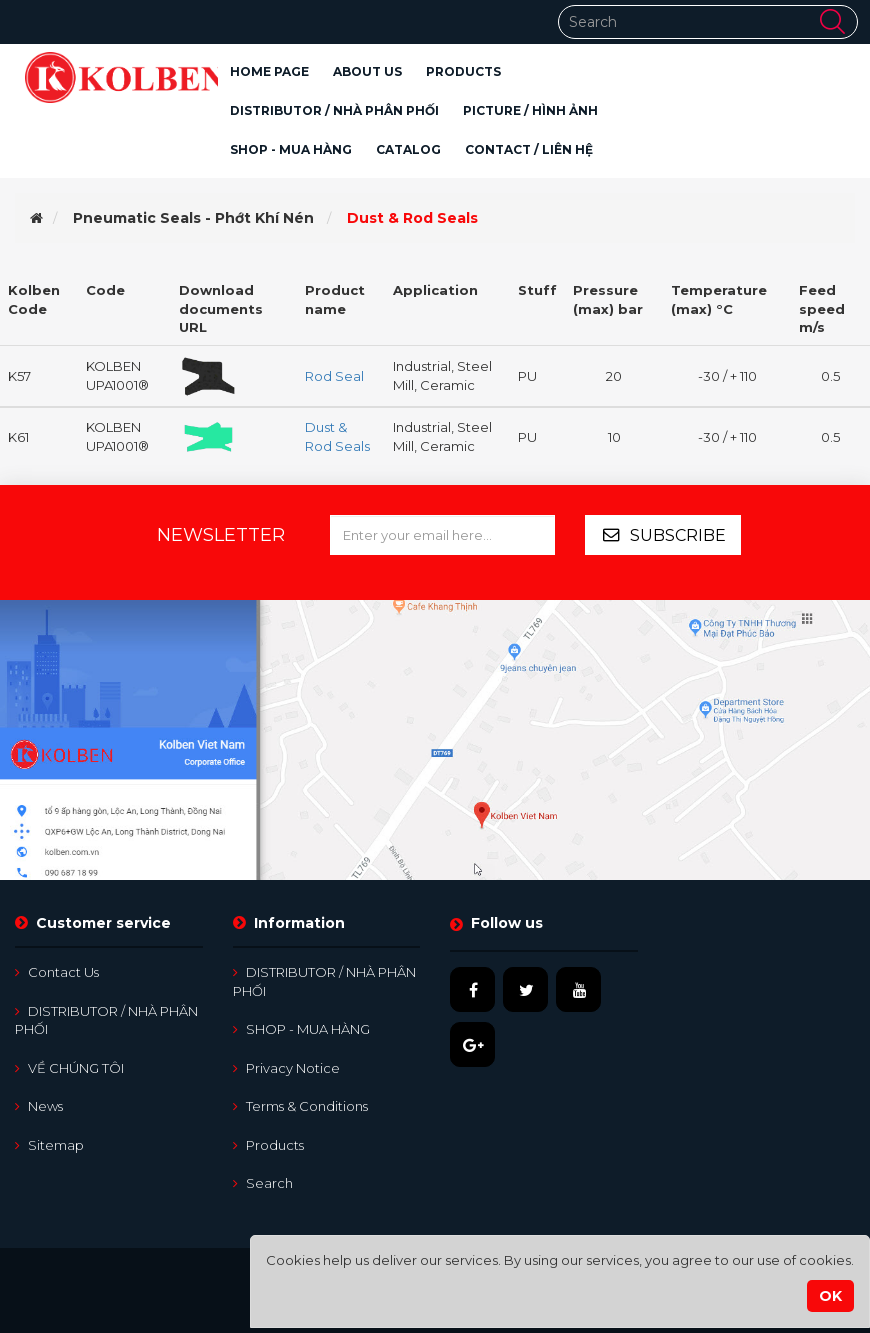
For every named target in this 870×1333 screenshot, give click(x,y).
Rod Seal (334, 376)
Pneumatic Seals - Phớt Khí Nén (193, 218)
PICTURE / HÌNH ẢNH (530, 110)
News (39, 1106)
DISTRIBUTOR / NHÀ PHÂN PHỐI (334, 110)
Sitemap (49, 1145)
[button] (463, 71)
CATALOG (408, 149)
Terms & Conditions (300, 1106)
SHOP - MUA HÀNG (291, 149)
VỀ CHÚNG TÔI (69, 1068)
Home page (269, 71)
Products (268, 1145)
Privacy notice (286, 1068)
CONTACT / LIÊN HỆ (529, 149)
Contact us (57, 972)
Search (263, 1183)
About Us (367, 71)
